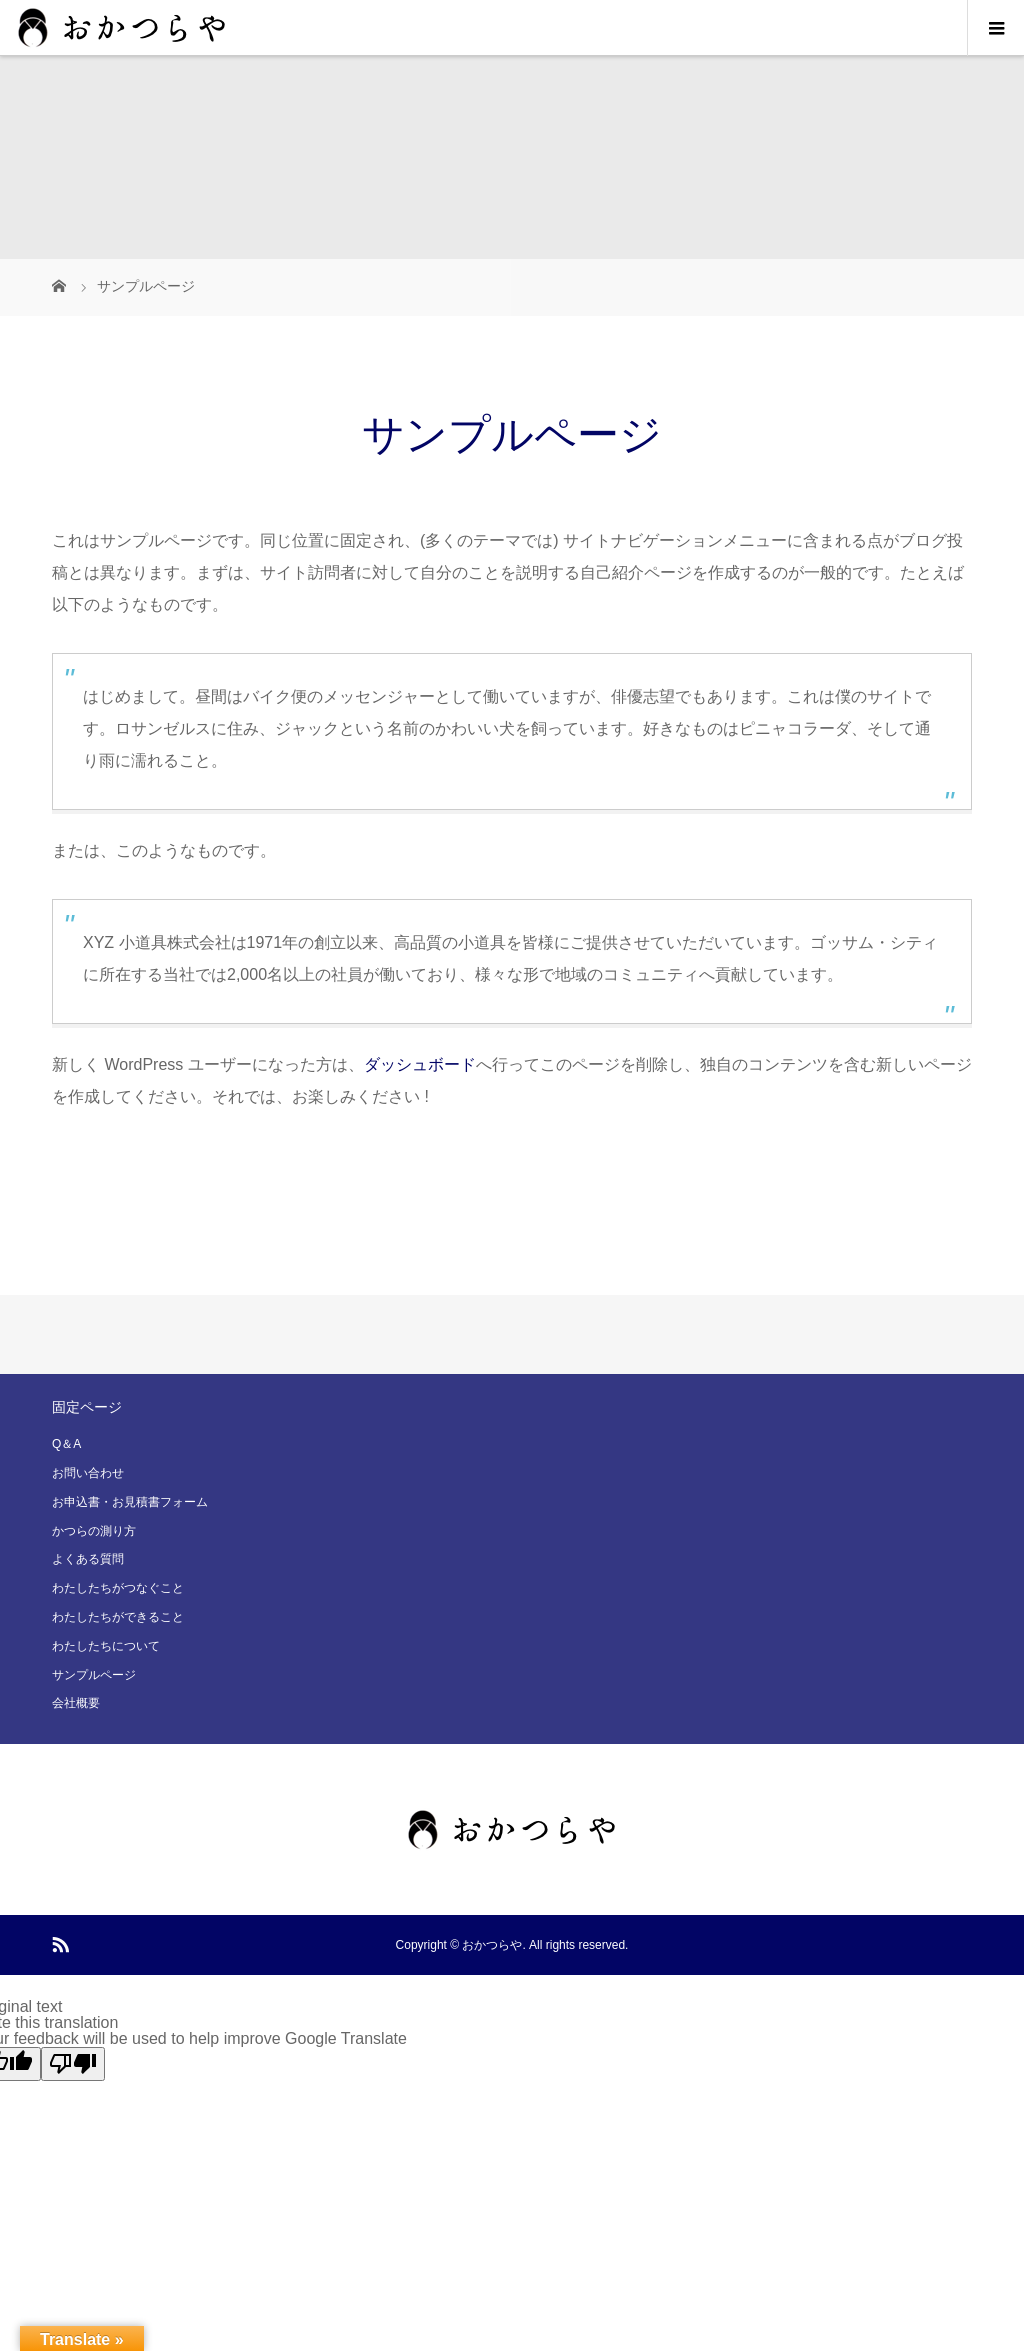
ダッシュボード (420, 1064)
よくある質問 (88, 1559)
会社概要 (76, 1703)
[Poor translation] (73, 2064)
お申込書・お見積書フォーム (130, 1502)
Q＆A (66, 1444)
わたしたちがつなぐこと (118, 1588)
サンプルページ (94, 1675)
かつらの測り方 (94, 1531)
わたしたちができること (118, 1617)
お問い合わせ (88, 1473)
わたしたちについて (106, 1646)
